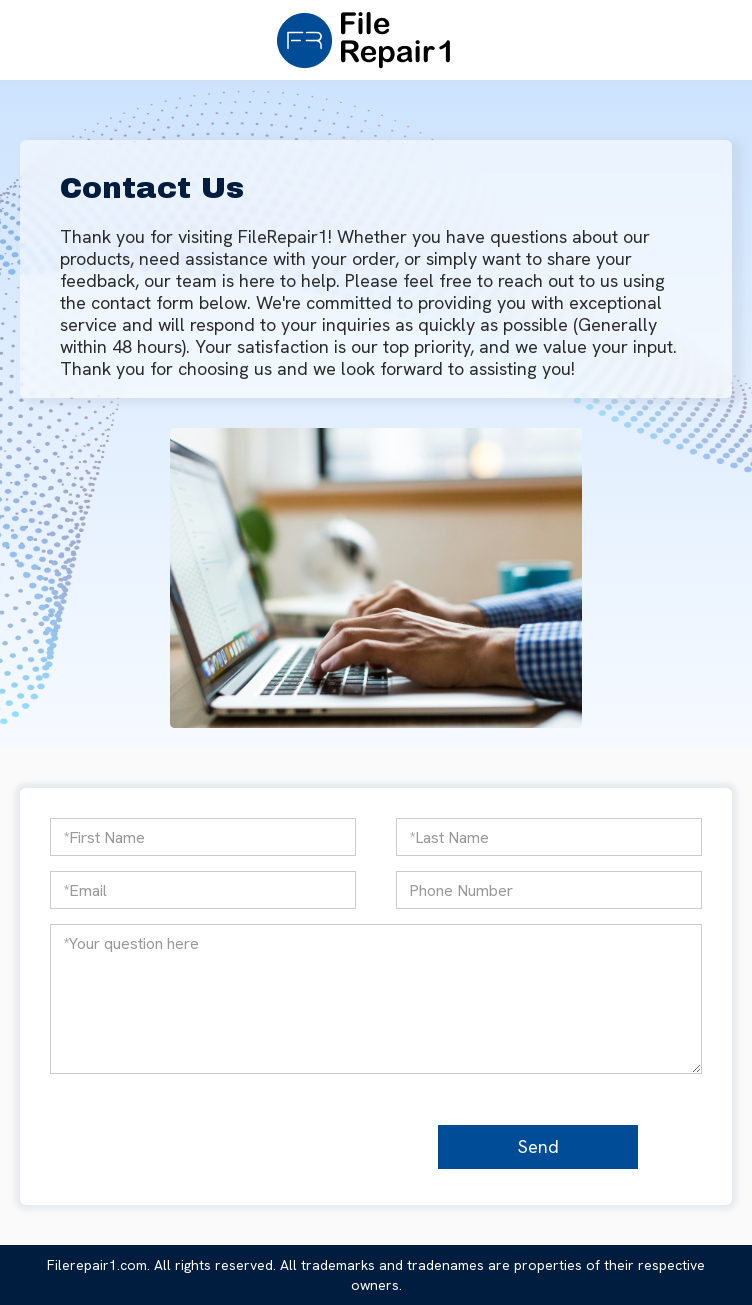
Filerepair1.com (97, 1265)
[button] (468, 40)
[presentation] (265, 1144)
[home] (358, 40)
